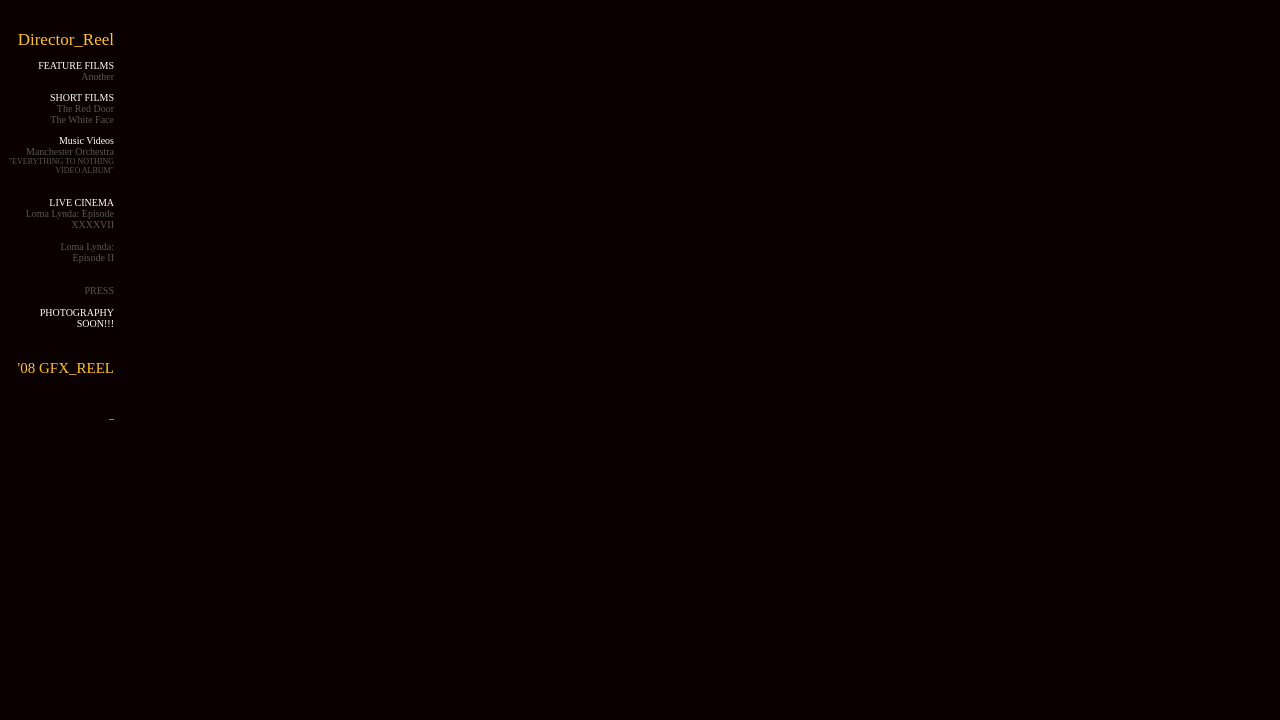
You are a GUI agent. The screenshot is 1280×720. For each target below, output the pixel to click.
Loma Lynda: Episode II (87, 252)
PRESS (99, 290)
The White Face (82, 119)
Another (97, 76)
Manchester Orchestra (61, 160)
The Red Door (85, 108)
